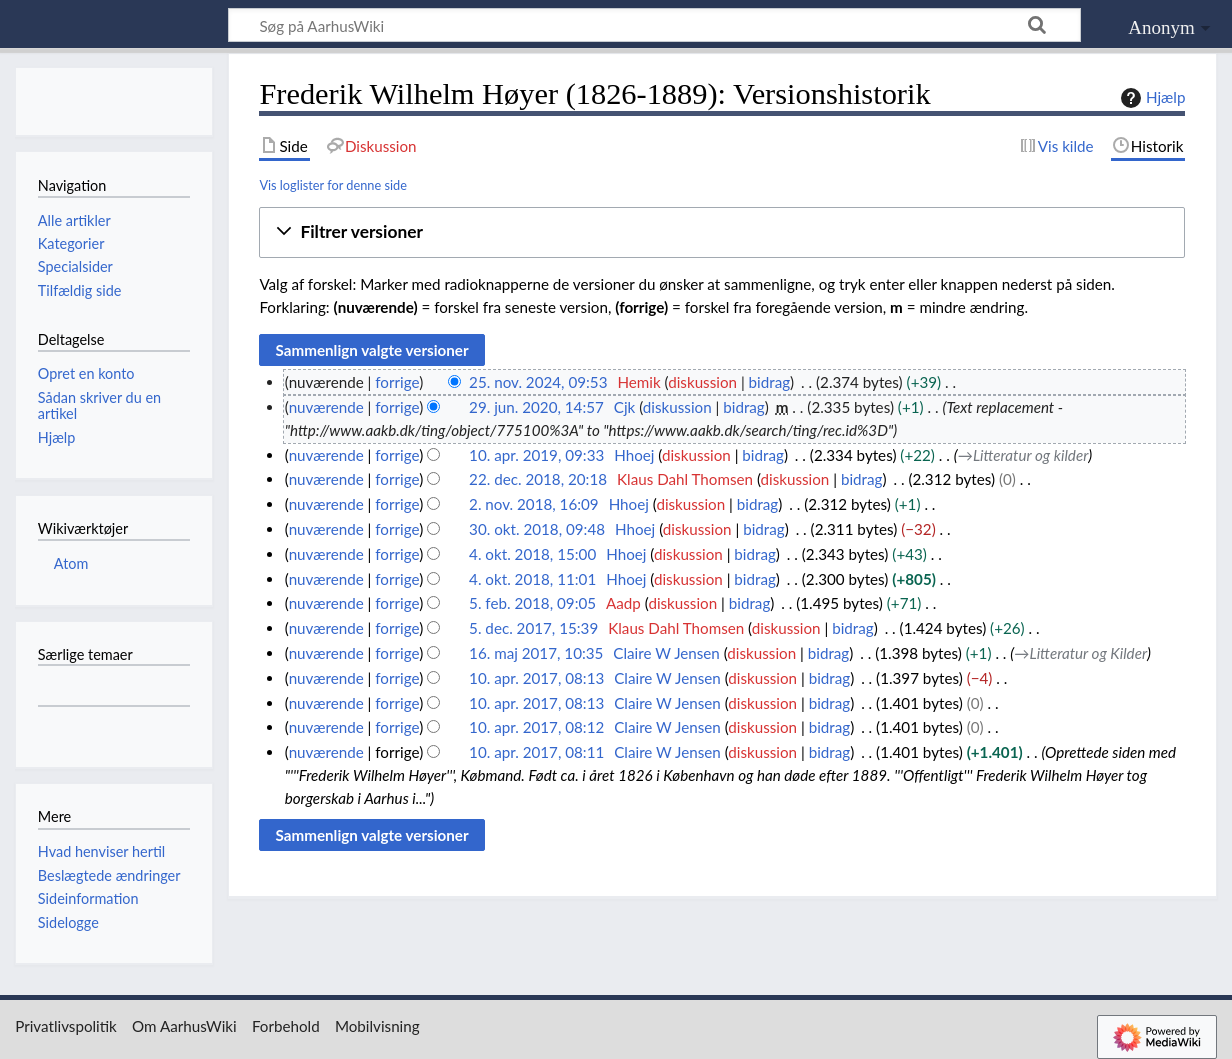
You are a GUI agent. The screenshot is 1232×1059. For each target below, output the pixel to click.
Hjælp (1150, 98)
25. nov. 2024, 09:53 (538, 382)
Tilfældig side (80, 290)
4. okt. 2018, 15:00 (532, 554)
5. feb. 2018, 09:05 (532, 603)
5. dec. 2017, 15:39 (533, 628)
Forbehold (286, 1026)
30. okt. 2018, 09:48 (537, 529)
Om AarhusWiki (184, 1026)
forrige (397, 382)
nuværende (326, 407)
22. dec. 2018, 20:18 (538, 479)
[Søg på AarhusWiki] (654, 25)
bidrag (770, 382)
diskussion (702, 382)
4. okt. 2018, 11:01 (532, 579)
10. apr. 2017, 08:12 (536, 727)
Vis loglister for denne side (333, 185)
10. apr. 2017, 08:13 (536, 678)
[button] (722, 232)
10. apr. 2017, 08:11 (536, 752)
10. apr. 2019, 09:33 (536, 455)
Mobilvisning (377, 1026)
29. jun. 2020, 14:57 (536, 407)
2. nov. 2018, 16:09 (534, 504)
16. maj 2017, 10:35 (536, 653)
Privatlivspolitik (66, 1026)
